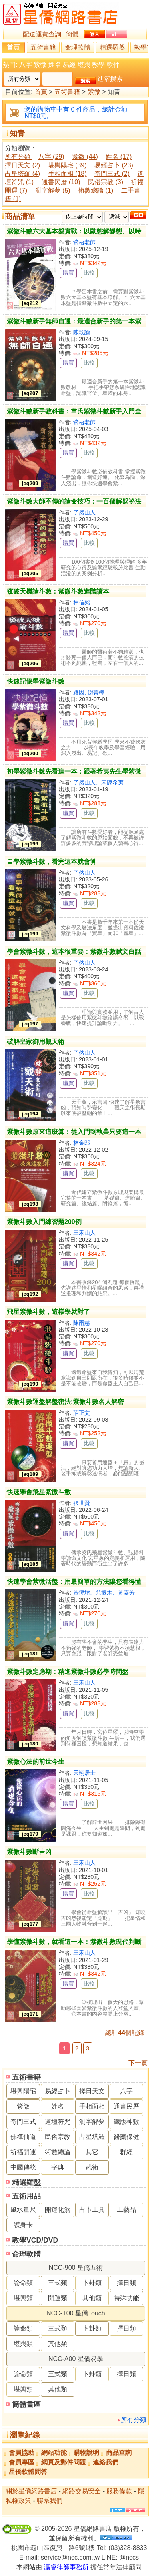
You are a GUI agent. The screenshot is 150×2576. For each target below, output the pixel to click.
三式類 (57, 2282)
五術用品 (26, 2196)
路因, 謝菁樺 (88, 692)
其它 (92, 2152)
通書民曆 (126, 2106)
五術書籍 (43, 47)
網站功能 (54, 2452)
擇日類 (126, 2282)
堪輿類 (23, 2298)
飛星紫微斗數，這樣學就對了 (48, 1311)
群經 (126, 2152)
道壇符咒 (57, 2121)
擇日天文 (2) (22, 165)
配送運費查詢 (42, 34)
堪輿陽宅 (23, 2091)
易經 (69, 64)
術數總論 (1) (95, 190)
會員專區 (21, 2462)
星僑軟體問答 (28, 2471)
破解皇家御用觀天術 (35, 1041)
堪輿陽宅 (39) (67, 165)
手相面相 (92, 2106)
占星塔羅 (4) (22, 173)
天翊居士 (84, 1772)
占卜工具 (92, 2209)
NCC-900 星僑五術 (76, 2267)
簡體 (72, 34)
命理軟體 (77, 47)
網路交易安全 (81, 2491)
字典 (57, 2167)
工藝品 (126, 2209)
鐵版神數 (126, 2121)
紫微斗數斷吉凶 (29, 1851)
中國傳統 (23, 2167)
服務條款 (119, 2491)
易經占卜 (57, 2091)
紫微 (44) (85, 156)
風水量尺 (23, 2209)
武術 (92, 2167)
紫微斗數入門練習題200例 (44, 1221)
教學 (98, 64)
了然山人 (84, 512)
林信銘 (81, 602)
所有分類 (133, 2419)
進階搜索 (110, 78)
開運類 (57, 2298)
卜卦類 (92, 2282)
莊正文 (81, 1413)
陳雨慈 (81, 1323)
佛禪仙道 (23, 2136)
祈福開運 (23, 2152)
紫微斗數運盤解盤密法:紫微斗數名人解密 (65, 1401)
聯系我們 (49, 2500)
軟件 (113, 64)
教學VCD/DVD (35, 2240)
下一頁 (138, 2063)
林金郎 (81, 1143)
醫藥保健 (126, 2136)
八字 (25, 64)
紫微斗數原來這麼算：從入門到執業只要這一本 (74, 1131)
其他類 (92, 2298)
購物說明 (86, 2452)
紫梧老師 (84, 242)
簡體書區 (26, 2405)
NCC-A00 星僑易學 (75, 2358)
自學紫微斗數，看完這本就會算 (51, 861)
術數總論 (57, 2152)
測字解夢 (92, 2121)
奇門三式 (23, 2121)
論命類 (23, 2282)
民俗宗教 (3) (105, 182)
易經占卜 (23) (113, 165)
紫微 (40, 64)
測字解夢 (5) (52, 190)
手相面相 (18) (67, 173)
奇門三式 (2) (112, 173)
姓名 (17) (119, 156)
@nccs (129, 2557)
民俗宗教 (57, 2136)
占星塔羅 (92, 2136)
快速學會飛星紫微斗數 (39, 1492)
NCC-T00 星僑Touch (75, 2313)
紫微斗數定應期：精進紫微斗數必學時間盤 (67, 1671)
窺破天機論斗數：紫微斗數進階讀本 (58, 591)
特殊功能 (126, 2298)
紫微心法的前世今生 (35, 1761)
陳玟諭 (81, 332)
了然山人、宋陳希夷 (98, 782)
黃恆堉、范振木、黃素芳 (104, 1592)
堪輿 (84, 64)
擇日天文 (92, 2091)
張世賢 (81, 1503)
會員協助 (21, 2452)
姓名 (54, 64)
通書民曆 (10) (61, 182)
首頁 (13, 47)
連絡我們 (105, 2462)
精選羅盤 (112, 47)
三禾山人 (84, 1233)
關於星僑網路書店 (31, 2491)
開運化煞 (57, 2209)
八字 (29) (51, 156)
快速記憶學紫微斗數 (35, 681)
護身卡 (23, 2224)
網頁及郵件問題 (63, 2462)
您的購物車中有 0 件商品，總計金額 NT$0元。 (76, 112)
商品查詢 (119, 2452)
